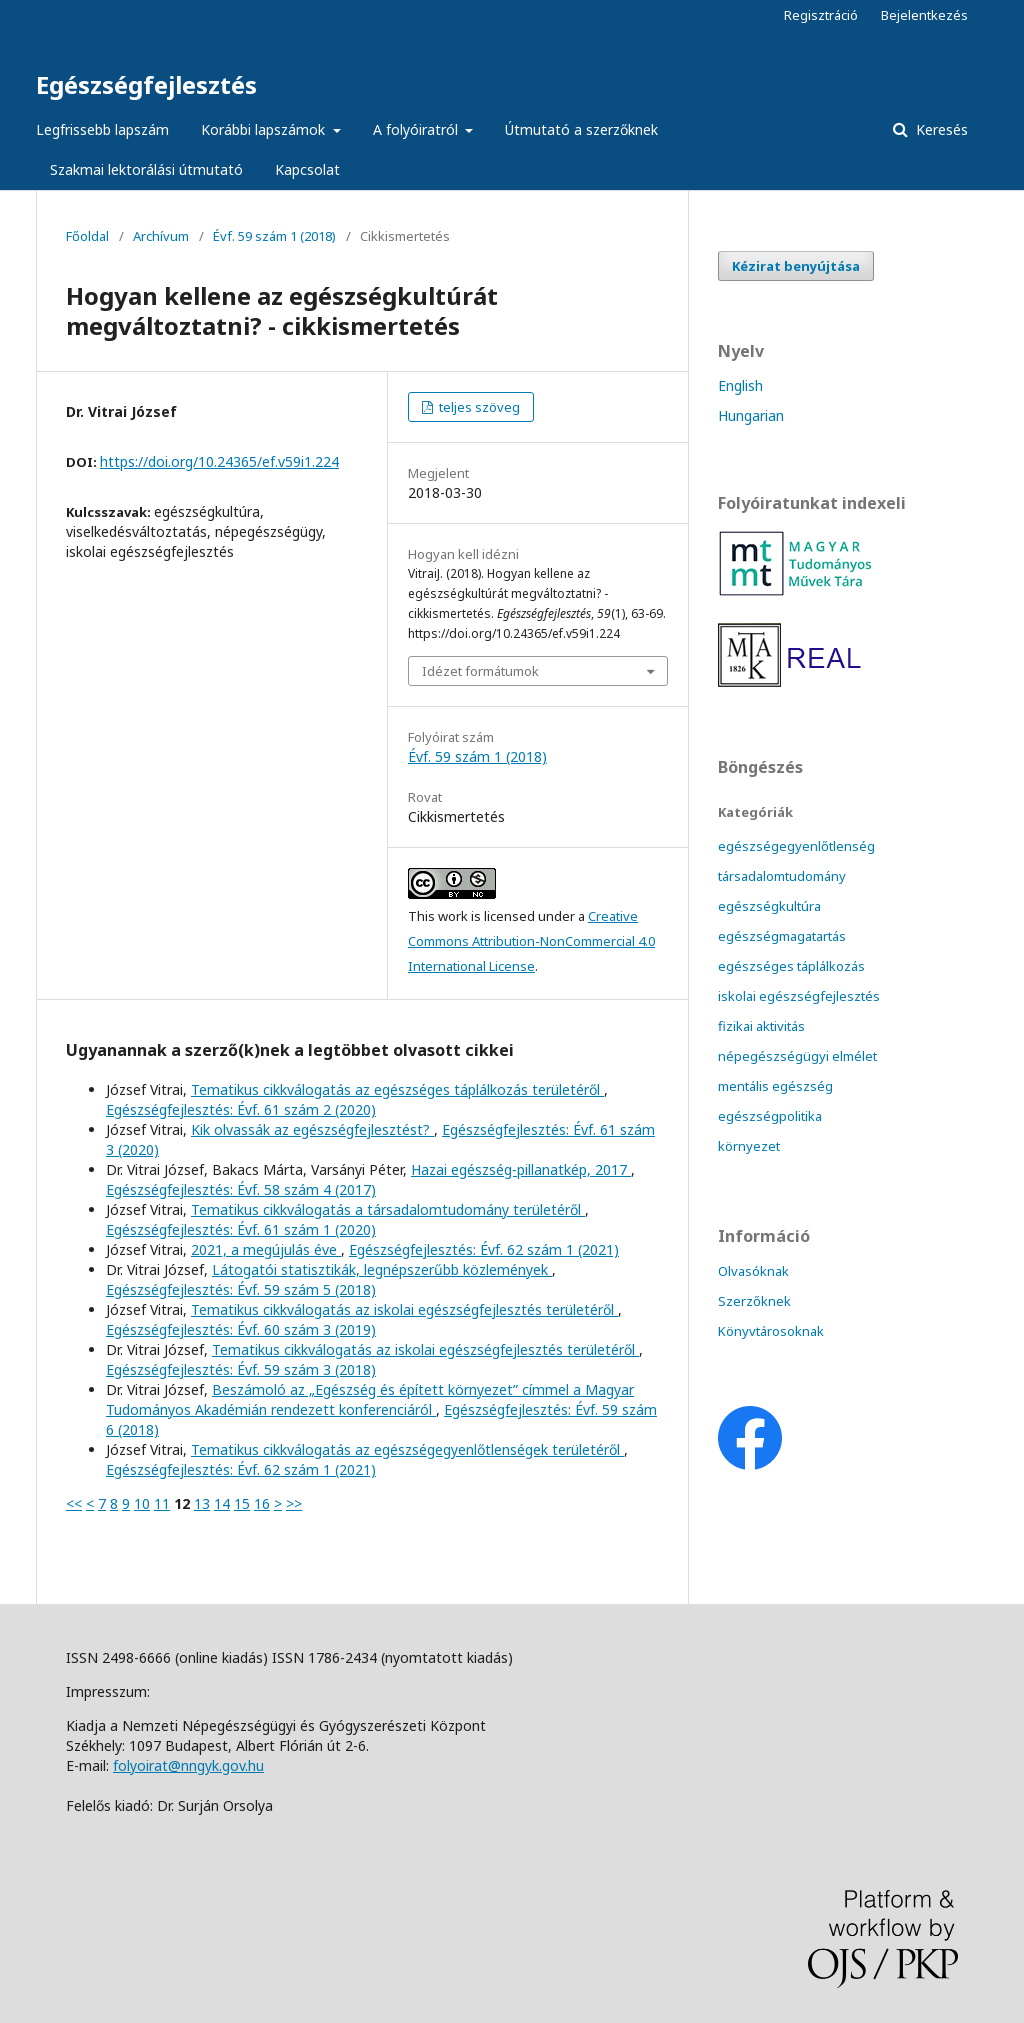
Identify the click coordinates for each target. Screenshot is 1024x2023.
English (740, 385)
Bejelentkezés (924, 15)
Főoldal (87, 236)
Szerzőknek (754, 1301)
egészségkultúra (769, 906)
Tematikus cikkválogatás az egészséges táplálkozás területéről (397, 1089)
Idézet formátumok (480, 671)
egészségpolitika (770, 1116)
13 (202, 1503)
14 (222, 1503)
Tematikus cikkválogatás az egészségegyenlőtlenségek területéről (407, 1449)
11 (162, 1503)
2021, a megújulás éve (266, 1249)
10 (142, 1503)
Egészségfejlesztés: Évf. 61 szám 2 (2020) (241, 1109)
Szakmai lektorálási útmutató (146, 169)
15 (242, 1503)
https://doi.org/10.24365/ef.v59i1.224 (219, 461)
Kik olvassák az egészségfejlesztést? (312, 1129)
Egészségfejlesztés (146, 84)
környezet (749, 1146)
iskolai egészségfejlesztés (799, 996)
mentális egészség (775, 1086)
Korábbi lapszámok (265, 129)
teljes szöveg (478, 407)
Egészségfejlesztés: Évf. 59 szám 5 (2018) (241, 1289)
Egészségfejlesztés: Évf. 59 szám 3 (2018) (241, 1369)
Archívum (161, 236)
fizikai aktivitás (761, 1026)
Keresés (940, 129)
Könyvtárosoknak (771, 1331)
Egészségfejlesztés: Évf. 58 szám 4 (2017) (241, 1189)
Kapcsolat (307, 169)
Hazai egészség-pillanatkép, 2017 (521, 1169)
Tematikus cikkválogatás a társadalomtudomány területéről (388, 1209)
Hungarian (751, 415)
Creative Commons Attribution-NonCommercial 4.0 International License (531, 941)
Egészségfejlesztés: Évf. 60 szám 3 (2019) (241, 1329)
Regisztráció (821, 15)
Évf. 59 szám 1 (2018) (274, 236)
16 (262, 1503)
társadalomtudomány (782, 876)
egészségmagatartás (782, 936)
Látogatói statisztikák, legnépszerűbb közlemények (382, 1269)
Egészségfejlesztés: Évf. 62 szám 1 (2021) (484, 1249)
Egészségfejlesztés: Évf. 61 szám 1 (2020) (241, 1229)
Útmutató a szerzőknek (581, 129)
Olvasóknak (753, 1271)
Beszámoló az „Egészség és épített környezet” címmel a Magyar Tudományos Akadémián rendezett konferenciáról (370, 1399)
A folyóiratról (417, 129)
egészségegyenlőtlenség (796, 846)
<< (74, 1503)
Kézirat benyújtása (796, 266)
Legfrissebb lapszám (102, 129)
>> (294, 1503)
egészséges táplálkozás (791, 966)
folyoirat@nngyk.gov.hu (188, 1765)
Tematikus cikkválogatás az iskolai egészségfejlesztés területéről (404, 1309)
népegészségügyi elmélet (797, 1056)
